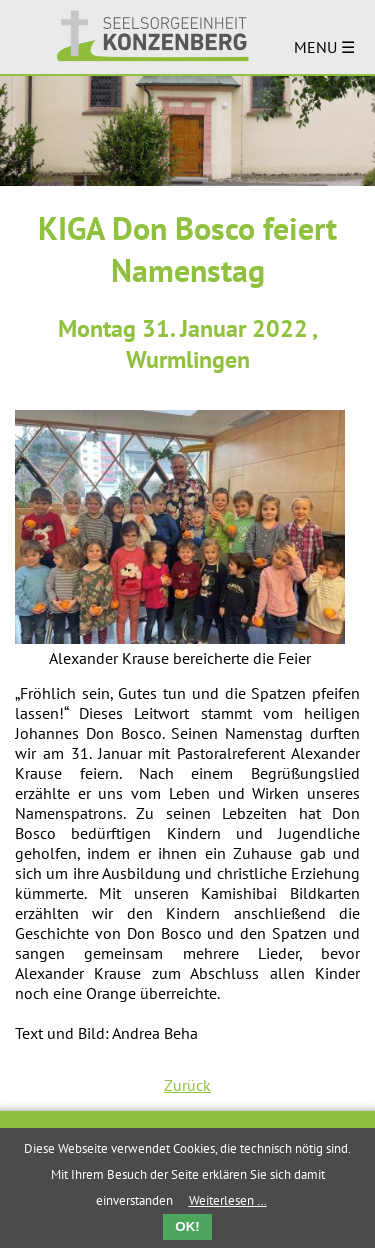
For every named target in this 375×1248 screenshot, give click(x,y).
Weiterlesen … (228, 1200)
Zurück (187, 1085)
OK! (187, 1226)
